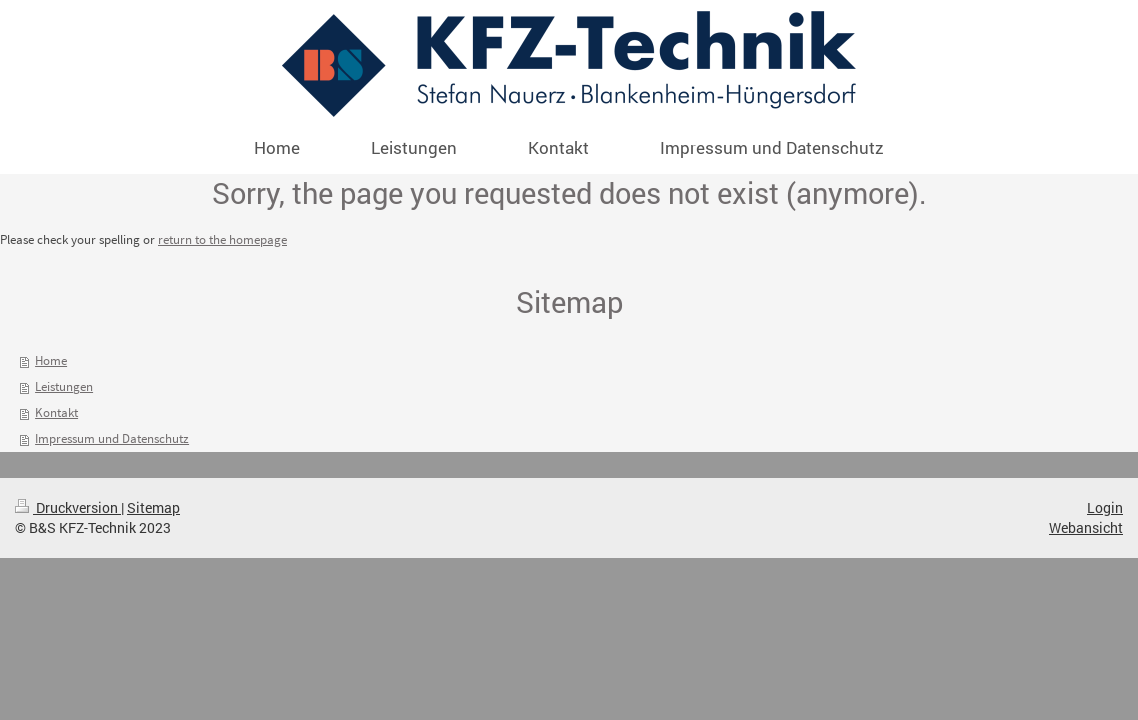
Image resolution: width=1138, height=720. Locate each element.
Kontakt (56, 412)
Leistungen (64, 386)
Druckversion (68, 507)
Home (51, 360)
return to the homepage (222, 239)
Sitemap (153, 507)
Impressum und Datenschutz (112, 438)
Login (1105, 507)
